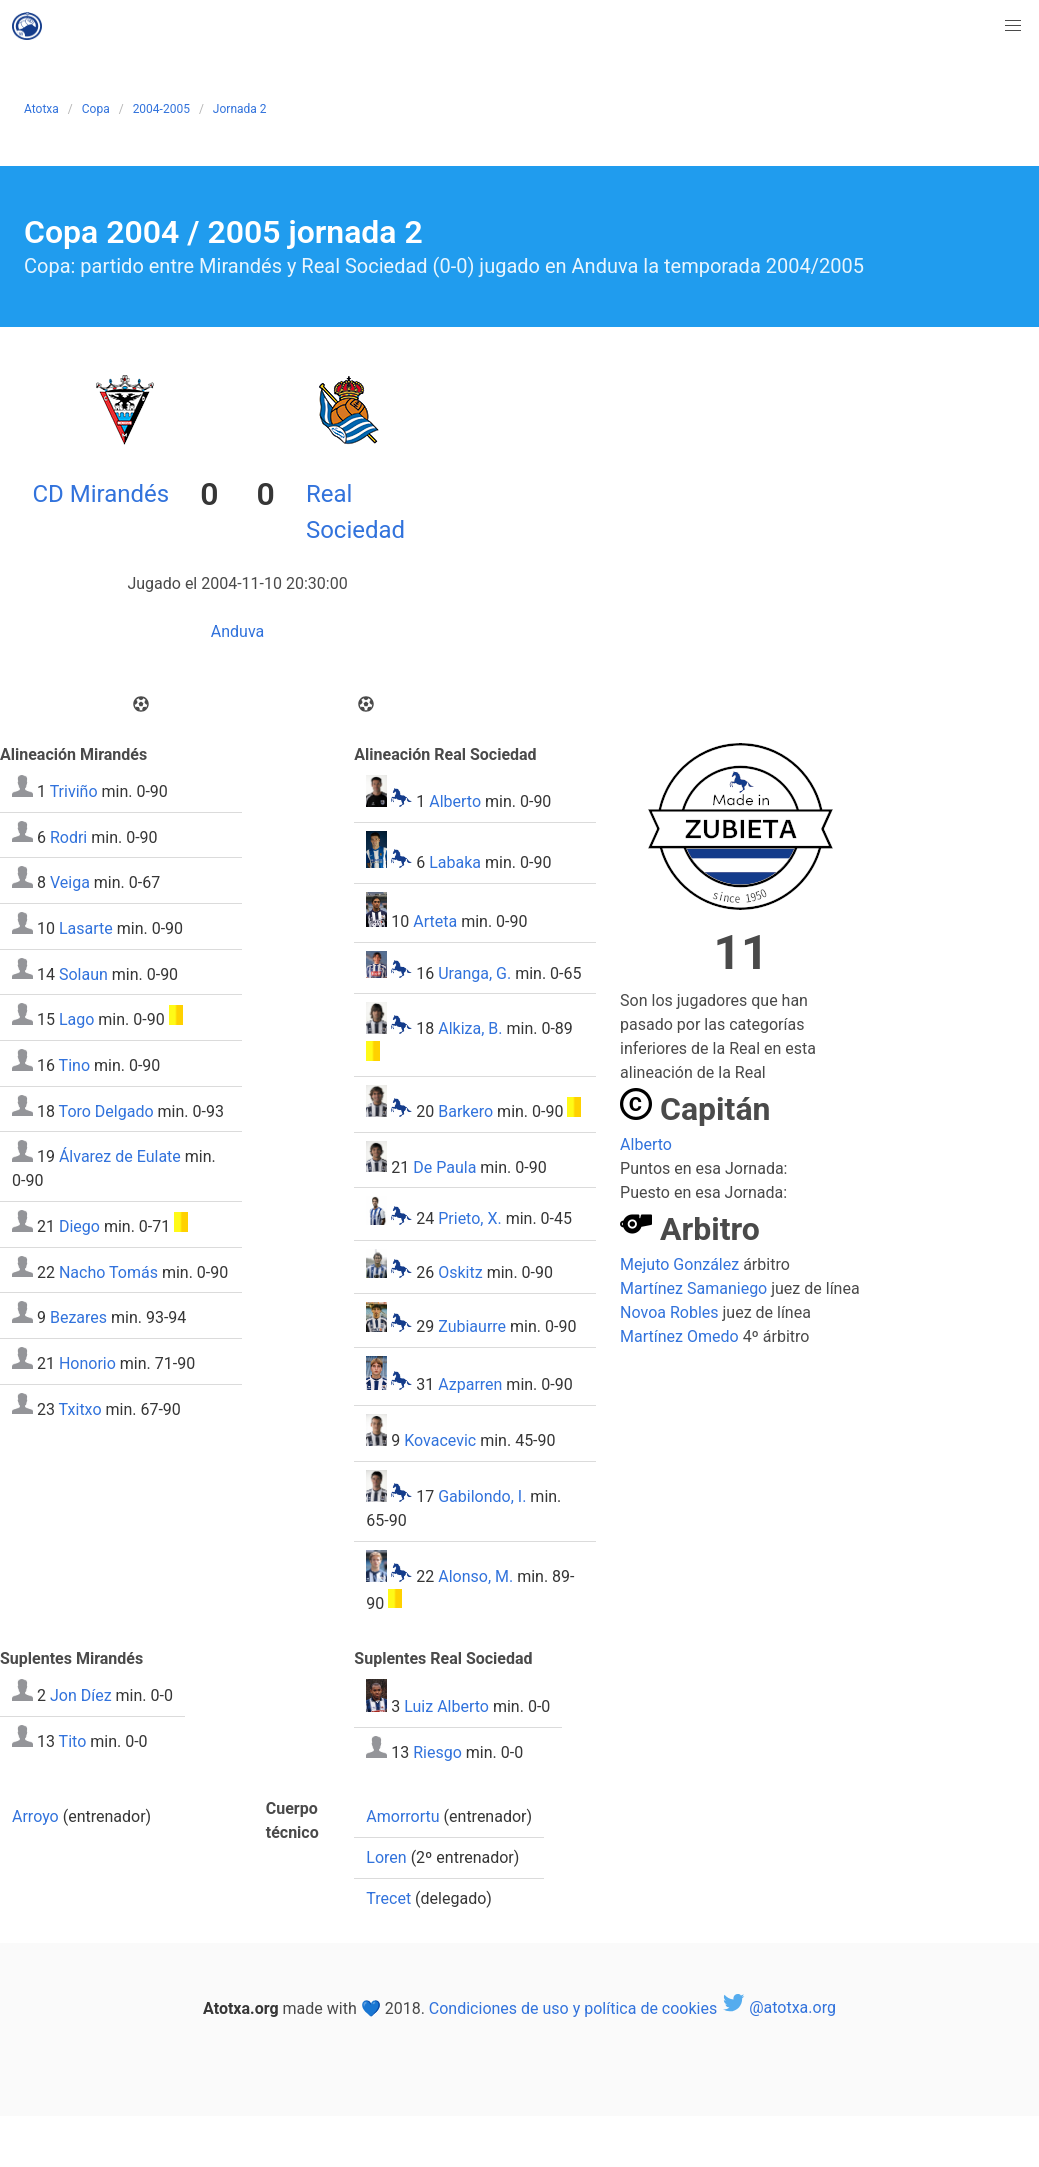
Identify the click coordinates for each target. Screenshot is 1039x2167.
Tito (73, 1741)
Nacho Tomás (108, 1271)
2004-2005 (161, 109)
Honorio (87, 1363)
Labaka (455, 862)
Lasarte (86, 928)
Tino (74, 1065)
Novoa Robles (669, 1312)
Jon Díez (81, 1695)
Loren (386, 1857)
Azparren (470, 1384)
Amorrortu (402, 1816)
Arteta (435, 921)
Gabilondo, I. (482, 1496)
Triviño (74, 791)
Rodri (68, 836)
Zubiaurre (472, 1326)
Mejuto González (679, 1264)
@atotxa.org (778, 2007)
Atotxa (41, 109)
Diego (79, 1226)
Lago (76, 1019)
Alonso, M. (475, 1576)
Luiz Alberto (446, 1706)
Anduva (237, 631)
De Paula (444, 1166)
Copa (96, 109)
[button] (1013, 26)
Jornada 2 (240, 109)
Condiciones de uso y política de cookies (573, 2007)
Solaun (83, 973)
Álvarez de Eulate (120, 1156)
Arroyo (35, 1816)
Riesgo (437, 1752)
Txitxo (80, 1408)
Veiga (70, 882)
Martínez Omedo (679, 1336)
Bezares (78, 1317)
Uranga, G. (474, 972)
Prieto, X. (469, 1219)
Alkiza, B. (470, 1028)
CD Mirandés (100, 494)
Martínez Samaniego (693, 1288)
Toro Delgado (106, 1110)
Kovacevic (440, 1440)
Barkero (465, 1111)
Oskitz (460, 1272)
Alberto (455, 801)
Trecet (388, 1898)
